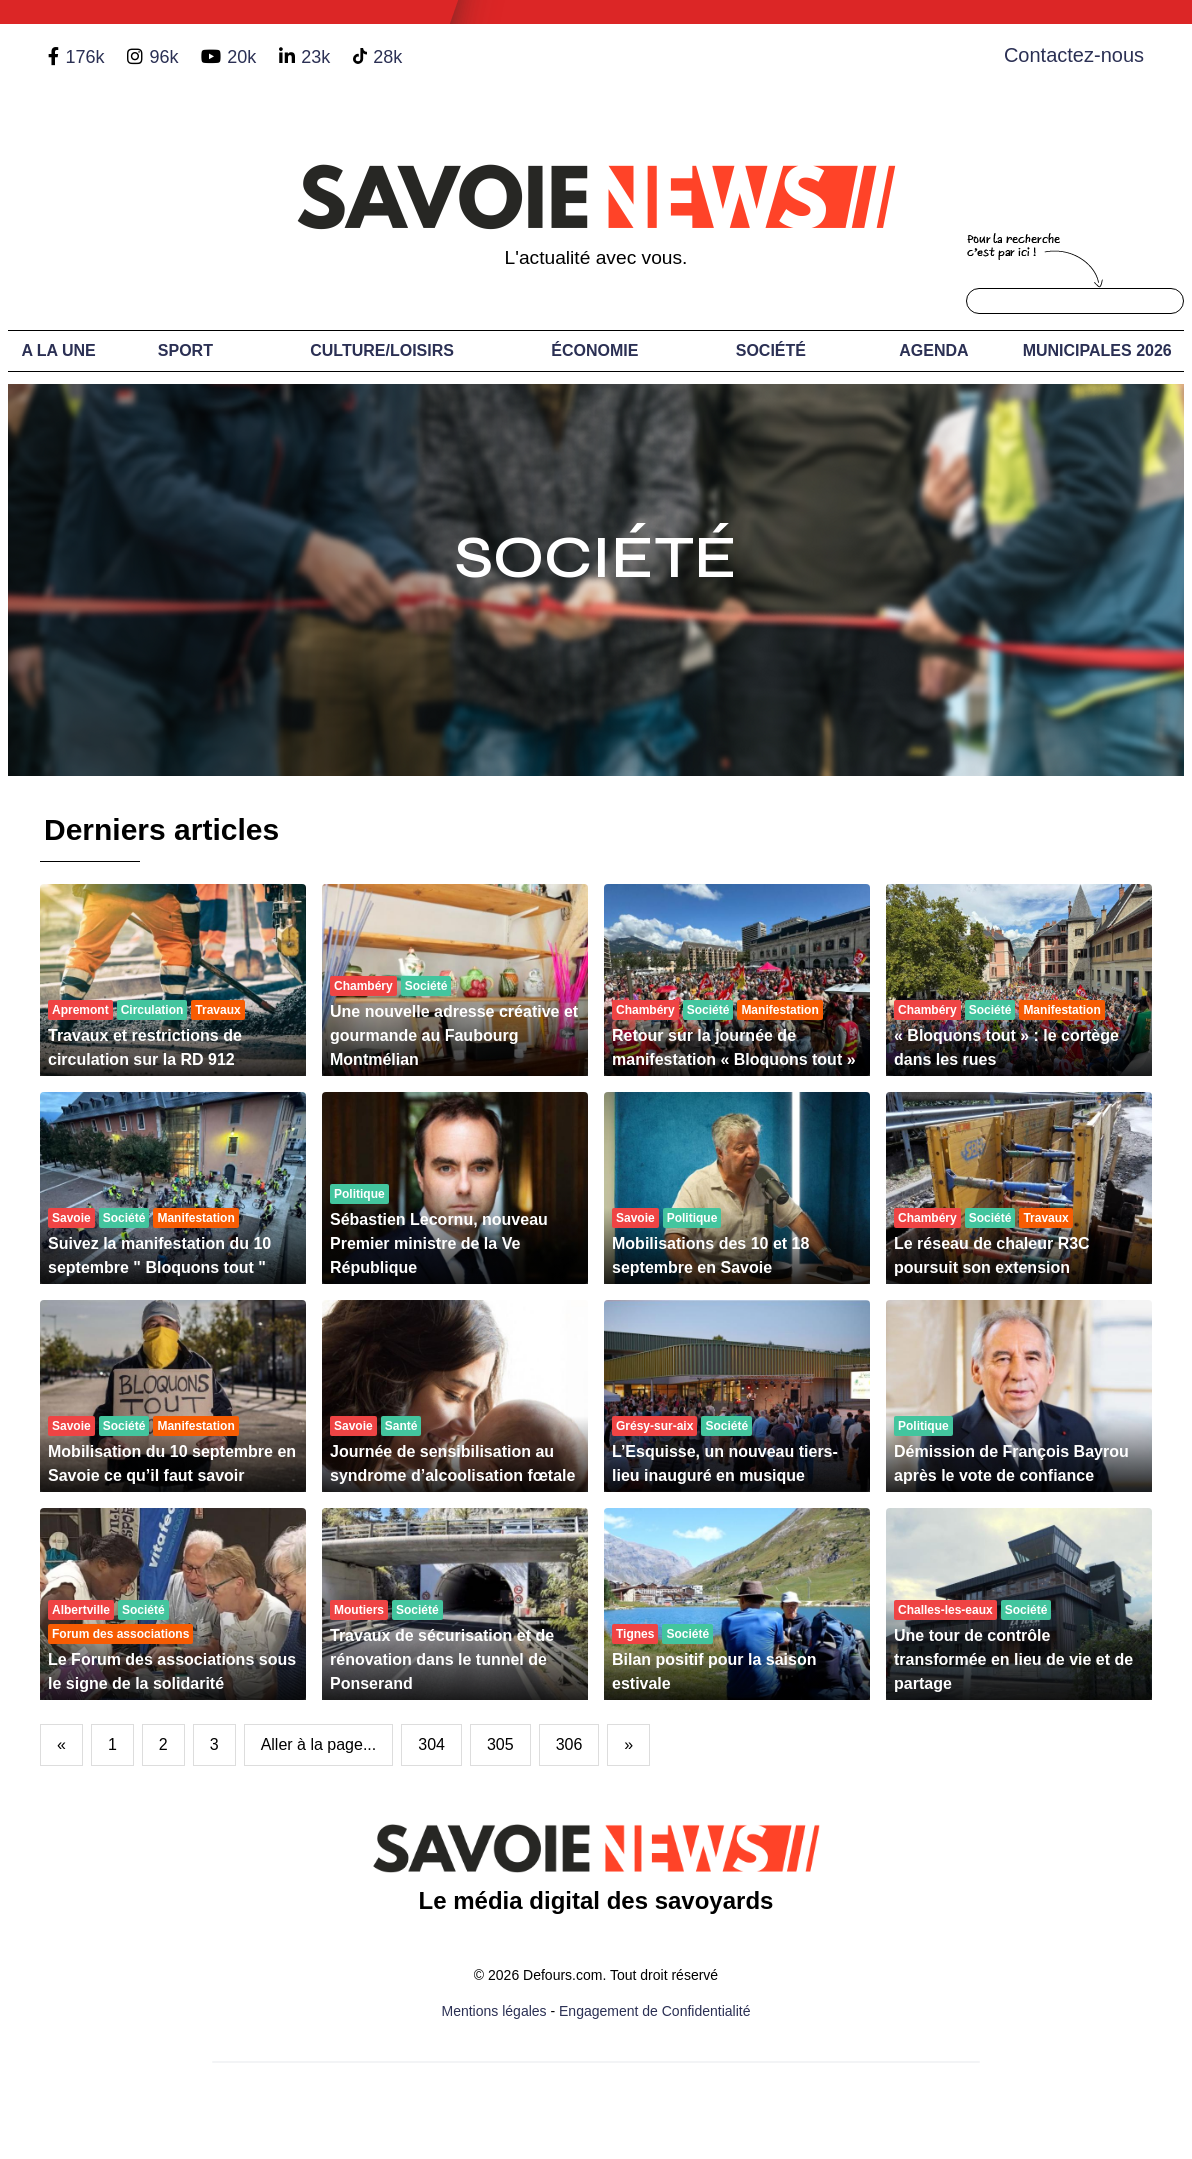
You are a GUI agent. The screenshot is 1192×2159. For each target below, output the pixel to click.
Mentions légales (494, 2011)
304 (431, 1744)
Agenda (933, 350)
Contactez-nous (1074, 55)
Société (771, 350)
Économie (594, 350)
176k (84, 57)
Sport (185, 350)
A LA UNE (58, 350)
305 (500, 1744)
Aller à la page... (319, 1744)
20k (241, 57)
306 (569, 1744)
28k (387, 57)
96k (163, 57)
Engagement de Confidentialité (654, 2011)
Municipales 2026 (1097, 350)
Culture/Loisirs (382, 350)
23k (315, 57)
